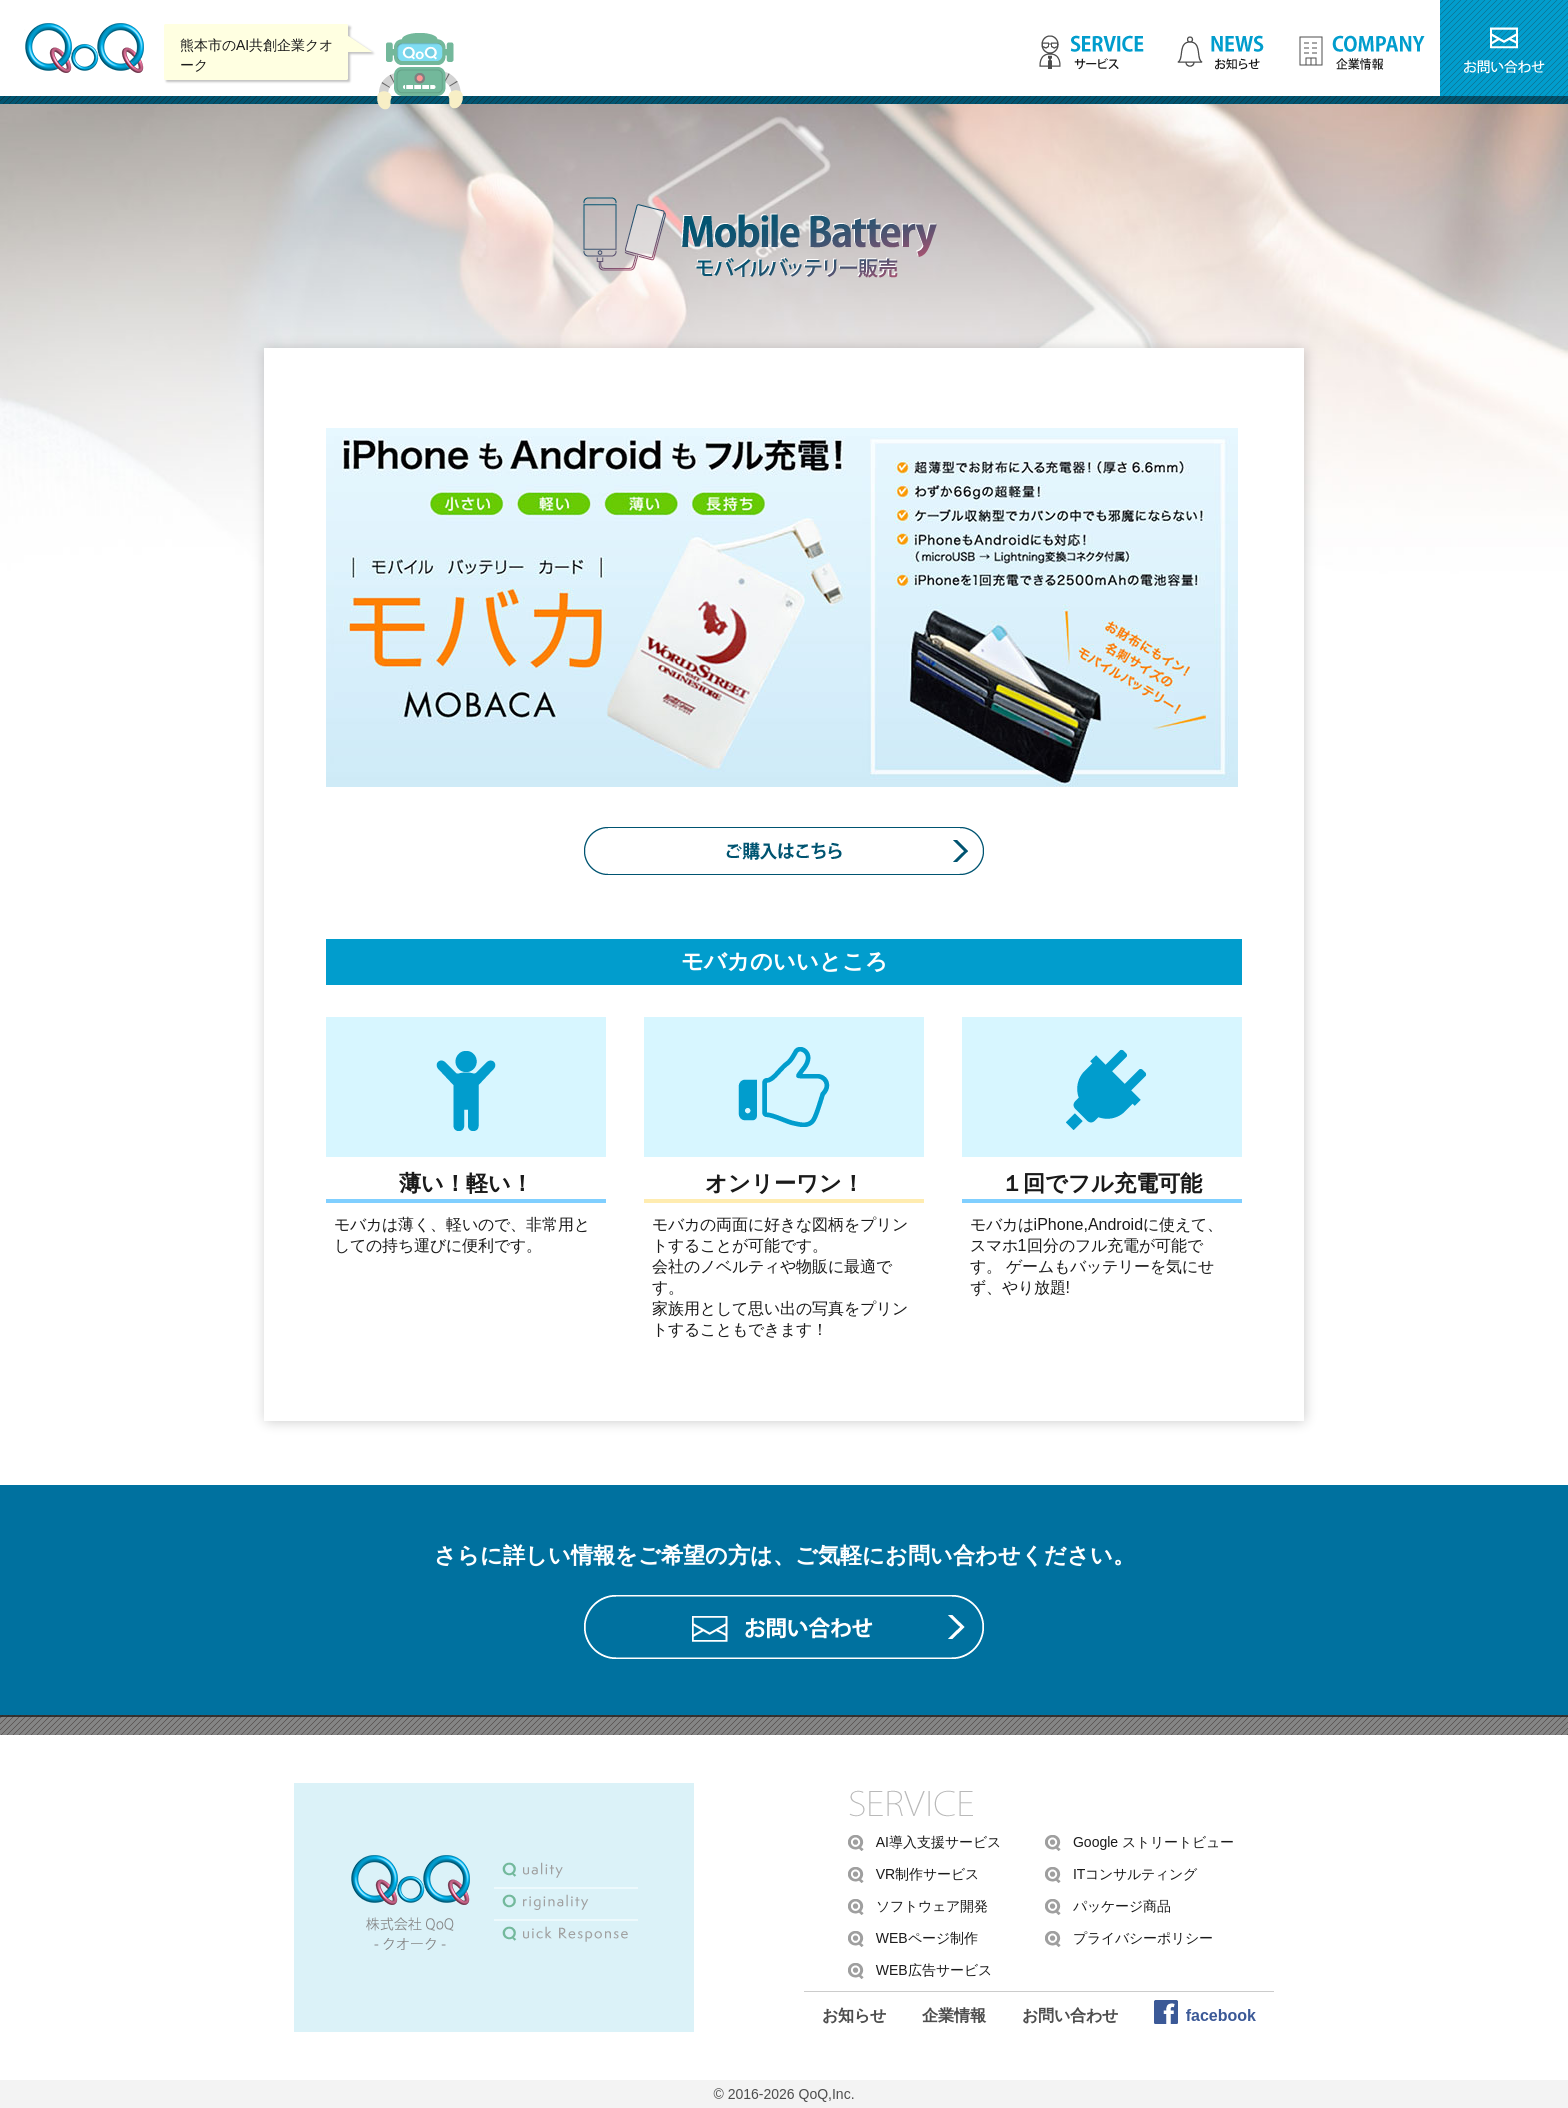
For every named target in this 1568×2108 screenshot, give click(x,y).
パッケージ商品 (1122, 1906)
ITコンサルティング (1135, 1874)
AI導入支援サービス (938, 1842)
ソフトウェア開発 (932, 1906)
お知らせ (854, 2015)
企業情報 (954, 2015)
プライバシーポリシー (1143, 1938)
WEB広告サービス (934, 1970)
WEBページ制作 (927, 1938)
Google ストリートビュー (1153, 1842)
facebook (1221, 2015)
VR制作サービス (927, 1874)
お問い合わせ (1070, 2015)
